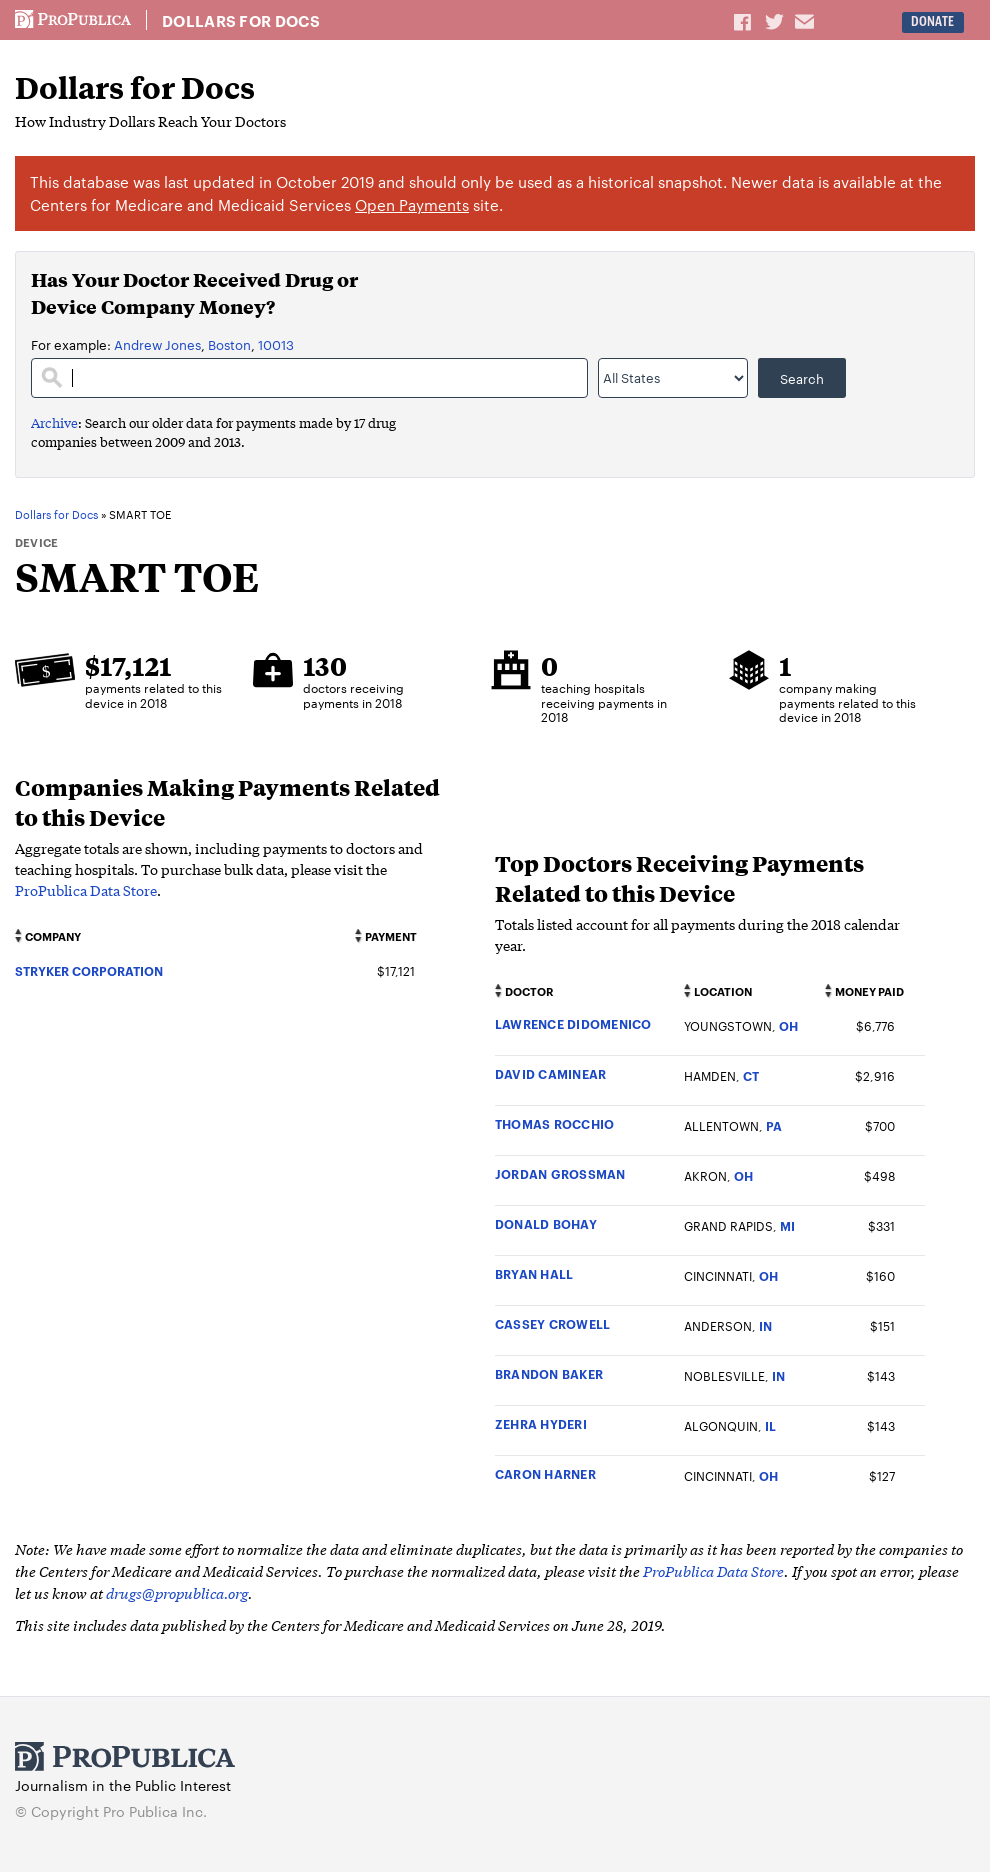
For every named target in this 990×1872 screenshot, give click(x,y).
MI (787, 1225)
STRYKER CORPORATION (89, 970)
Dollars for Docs (241, 21)
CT (751, 1075)
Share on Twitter (777, 21)
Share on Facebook (744, 21)
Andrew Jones (157, 344)
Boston (229, 344)
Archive (54, 422)
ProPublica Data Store (86, 890)
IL (770, 1425)
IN (765, 1325)
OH (788, 1025)
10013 (276, 344)
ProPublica (73, 20)
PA (774, 1125)
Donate (932, 21)
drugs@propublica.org (177, 1592)
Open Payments (412, 204)
